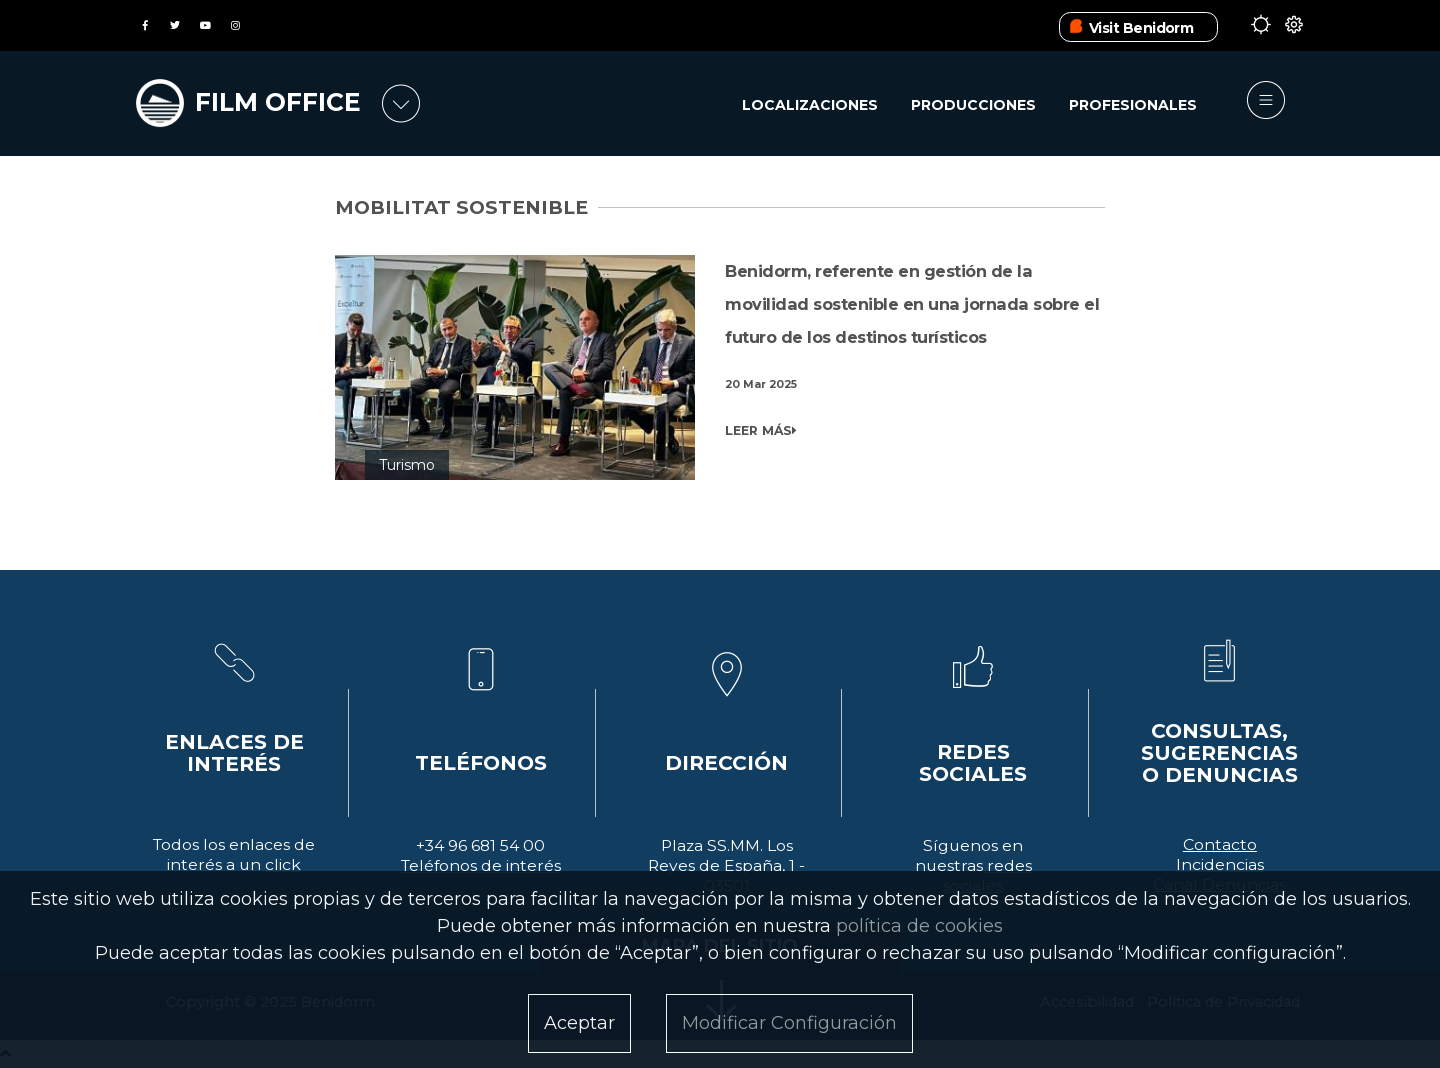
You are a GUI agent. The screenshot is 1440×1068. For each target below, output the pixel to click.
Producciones (973, 105)
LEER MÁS (761, 431)
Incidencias (1220, 864)
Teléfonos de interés (481, 865)
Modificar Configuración (789, 1023)
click (283, 864)
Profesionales (1133, 105)
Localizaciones (810, 105)
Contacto (1220, 844)
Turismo (407, 465)
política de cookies (919, 926)
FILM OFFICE (278, 102)
